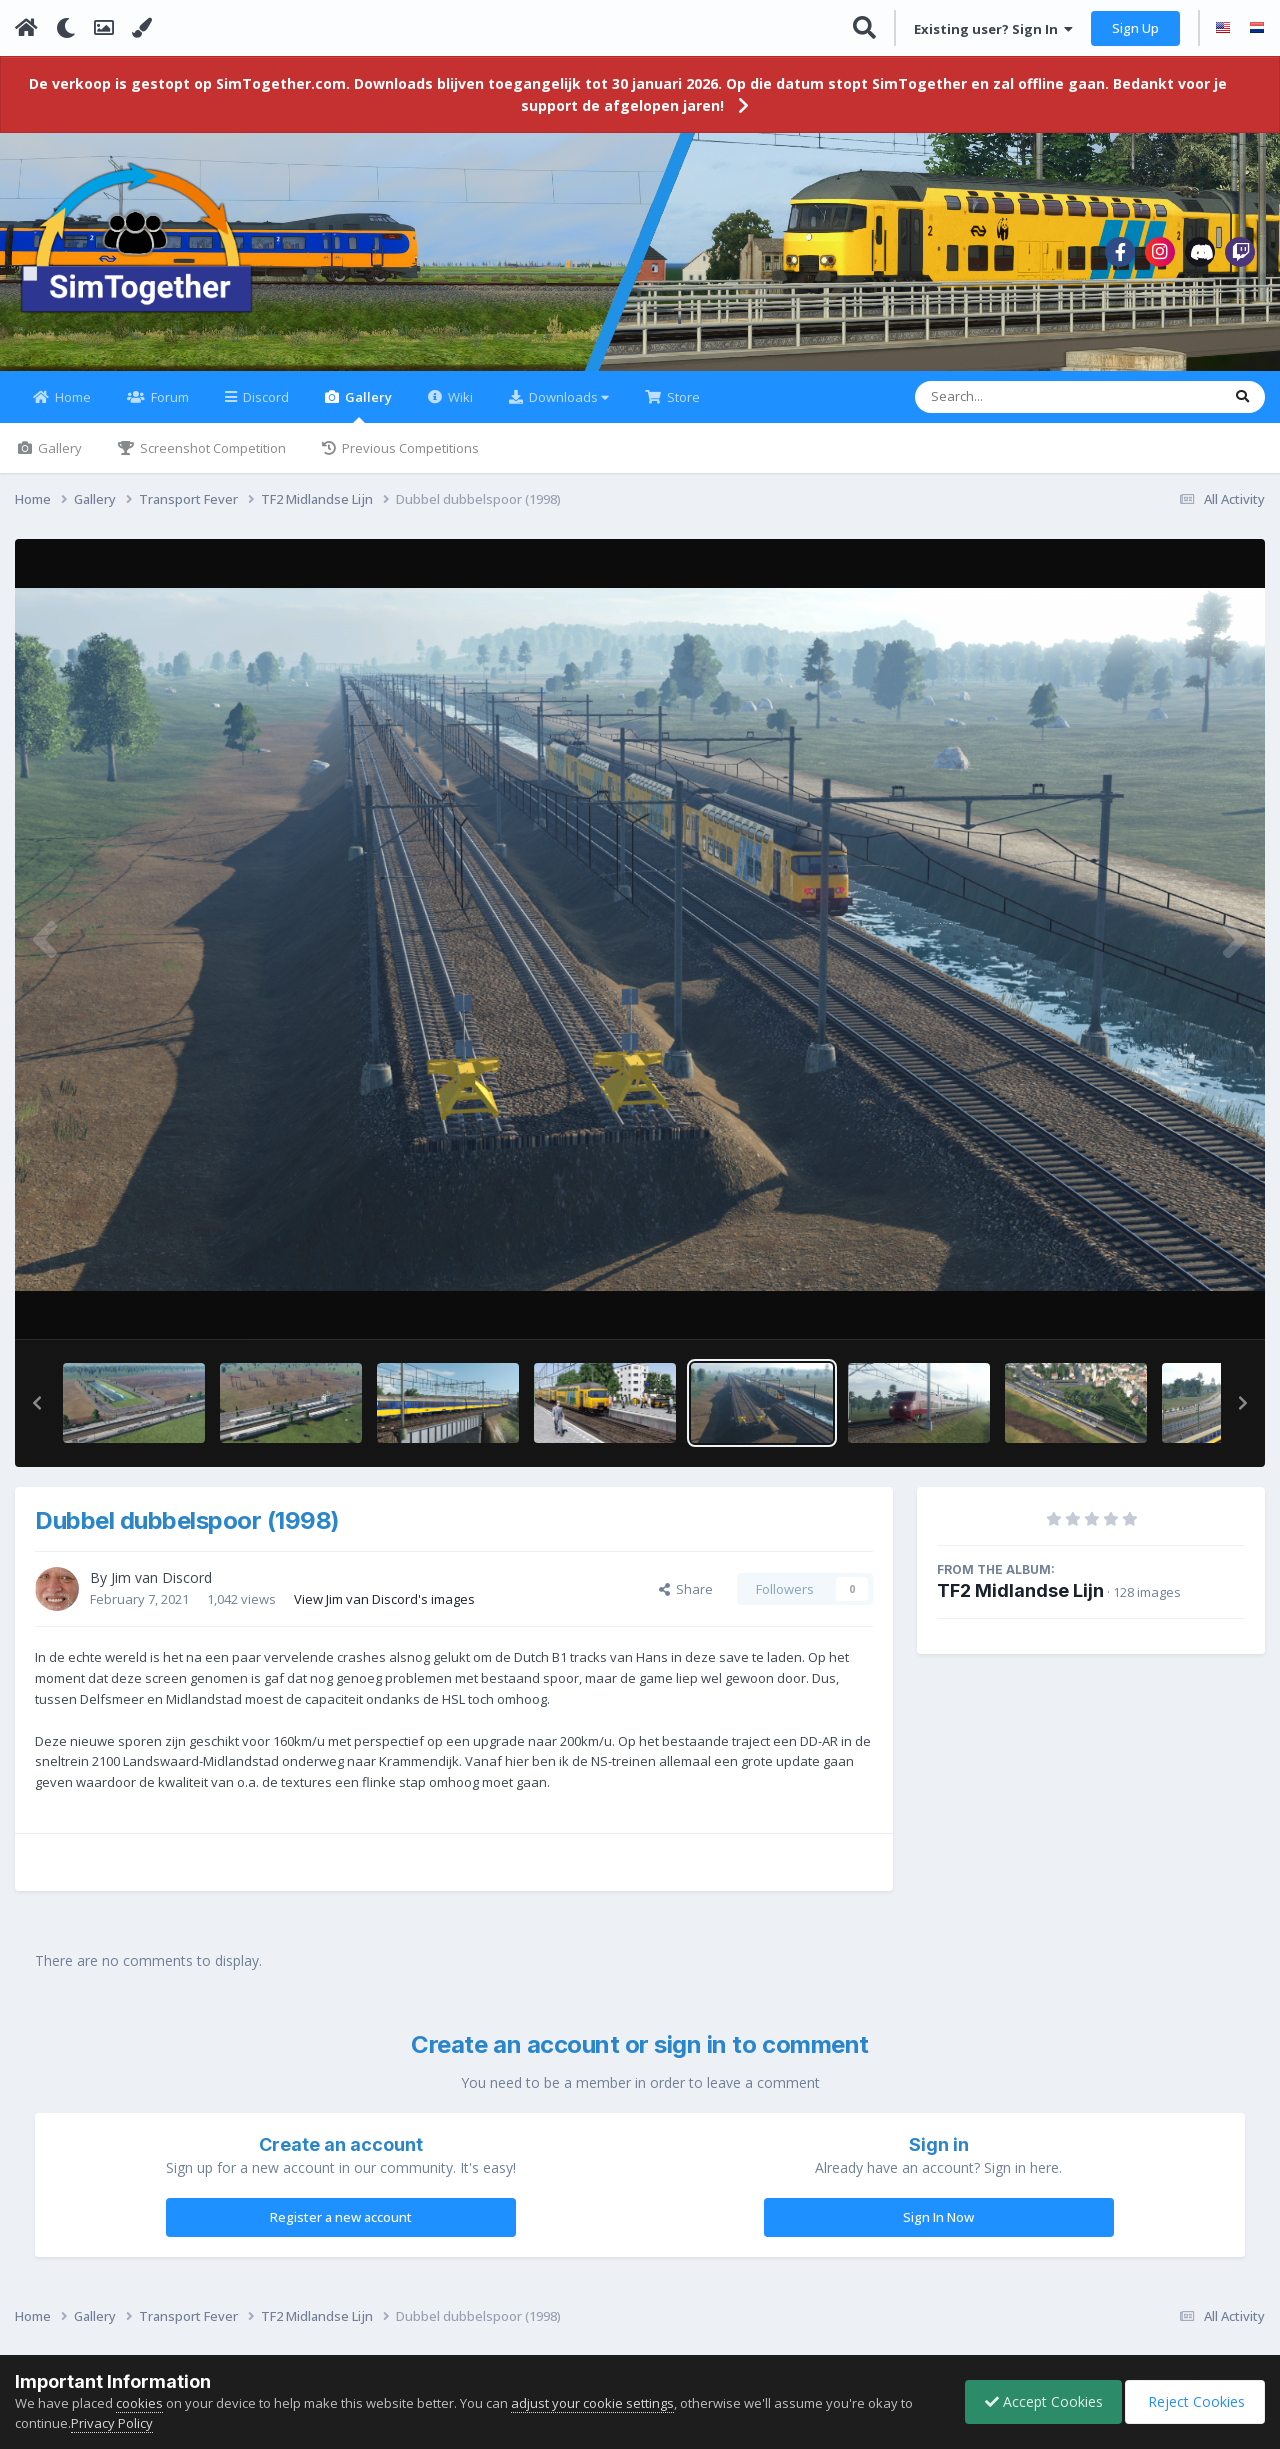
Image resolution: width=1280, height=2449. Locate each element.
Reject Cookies (1193, 2401)
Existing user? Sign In (993, 29)
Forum (168, 409)
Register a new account (341, 2229)
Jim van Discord (161, 1589)
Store (682, 409)
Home (71, 409)
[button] (37, 1415)
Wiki (459, 409)
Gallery (367, 417)
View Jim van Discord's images (384, 1610)
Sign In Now (938, 2229)
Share (686, 1601)
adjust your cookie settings (592, 2403)
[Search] (1015, 409)
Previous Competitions (409, 460)
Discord (264, 409)
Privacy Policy (112, 2423)
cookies (139, 2403)
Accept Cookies (1039, 2401)
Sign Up (1135, 28)
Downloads (567, 409)
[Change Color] (142, 28)
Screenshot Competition (211, 460)
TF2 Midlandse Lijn (1020, 1602)
